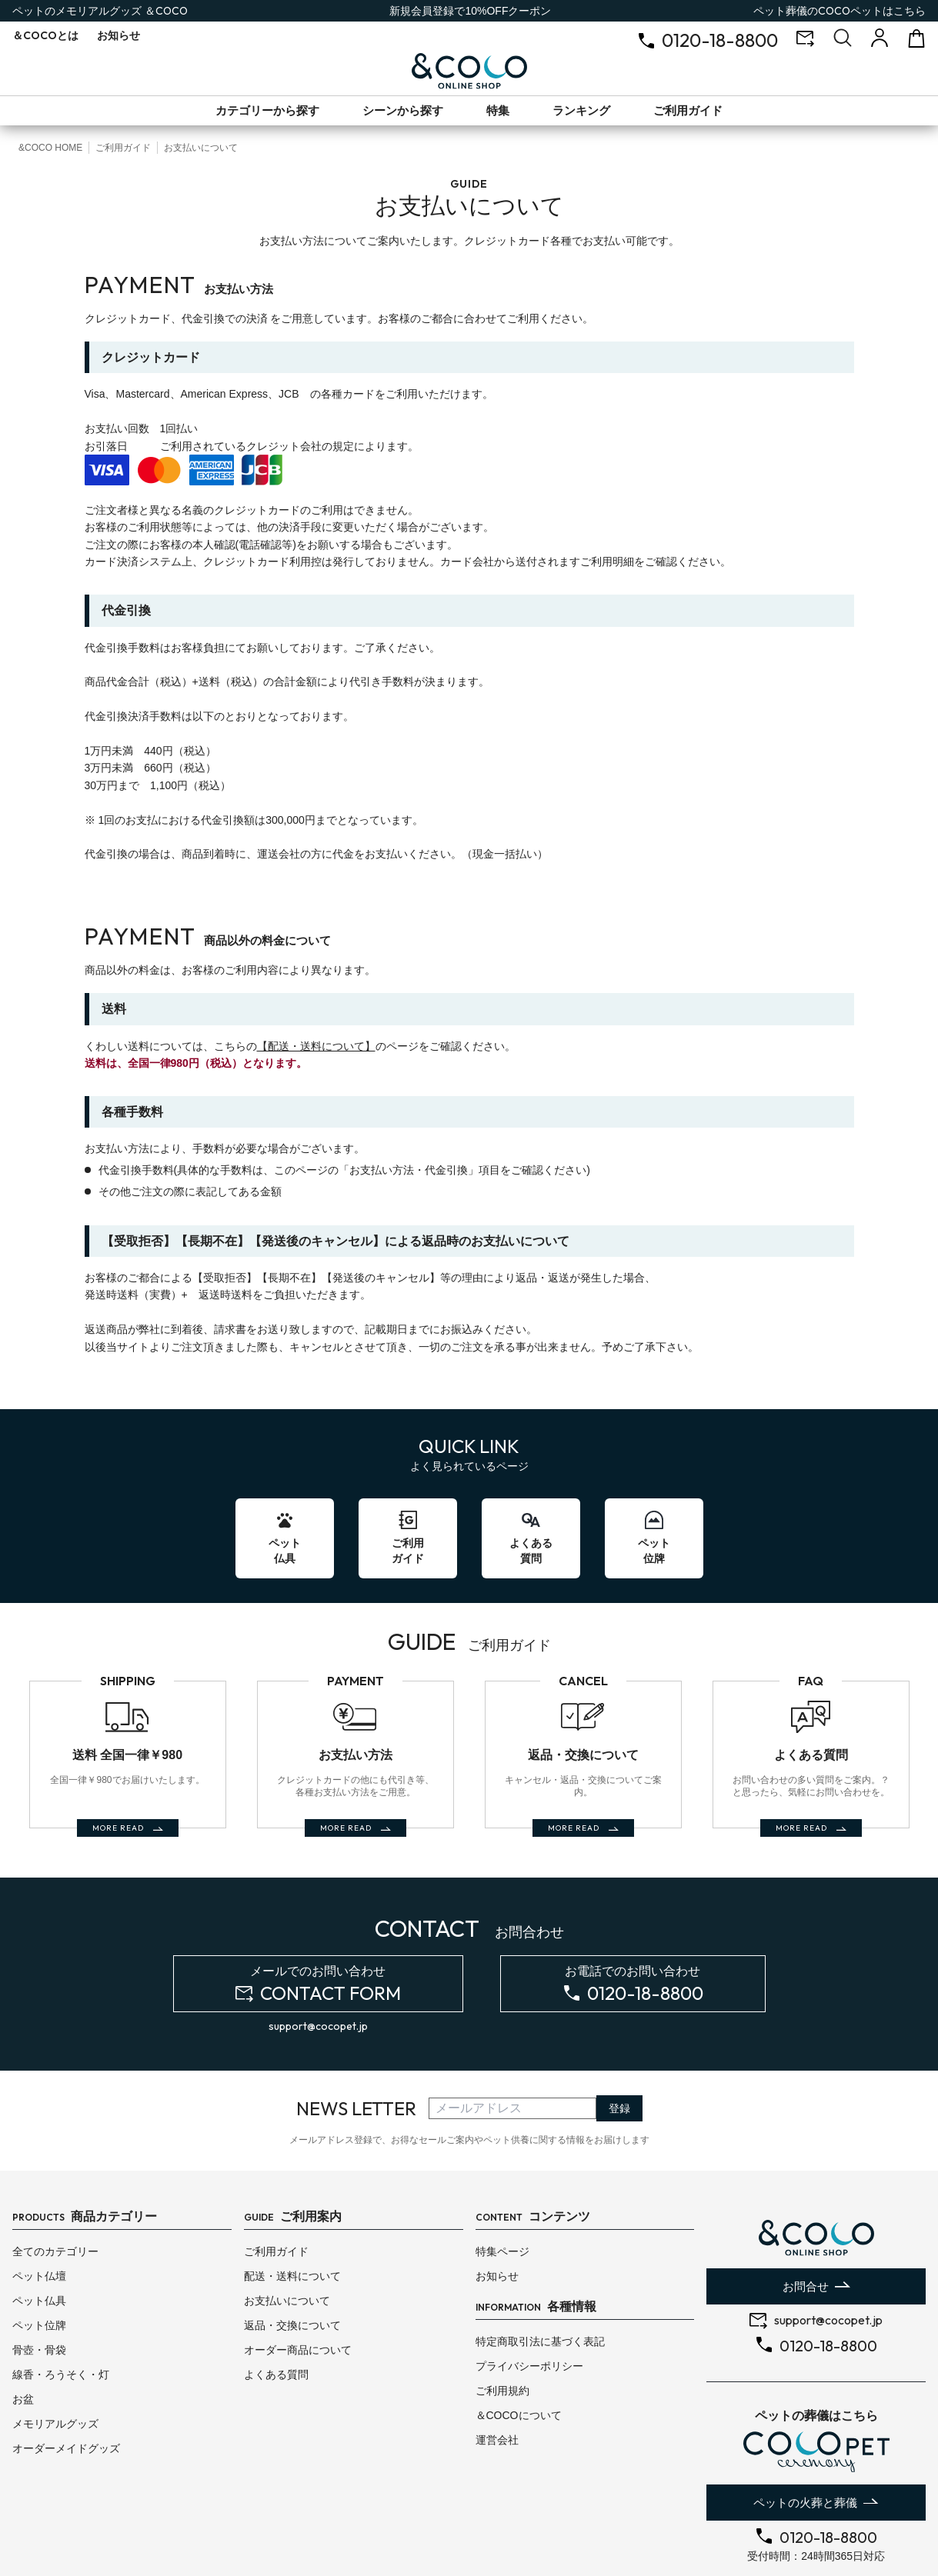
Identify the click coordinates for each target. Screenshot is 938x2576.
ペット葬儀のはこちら (839, 11)
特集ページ (502, 2187)
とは (45, 35)
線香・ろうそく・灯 (60, 2310)
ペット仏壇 (39, 2211)
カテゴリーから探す (267, 110)
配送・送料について (292, 2211)
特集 (497, 110)
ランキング (581, 110)
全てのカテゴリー (55, 2187)
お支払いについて (287, 2236)
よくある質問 (276, 2310)
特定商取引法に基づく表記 (540, 2277)
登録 (619, 2044)
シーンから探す (402, 110)
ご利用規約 (502, 2326)
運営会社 (497, 2375)
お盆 (23, 2334)
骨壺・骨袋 (39, 2285)
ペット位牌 (39, 2260)
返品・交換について (292, 2260)
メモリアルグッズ (55, 2359)
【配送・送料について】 (316, 1046)
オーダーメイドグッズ (66, 2384)
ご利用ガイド (688, 110)
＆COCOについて (519, 2350)
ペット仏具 (39, 2236)
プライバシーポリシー (529, 2301)
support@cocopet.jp (318, 1961)
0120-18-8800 (720, 40)
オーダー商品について (298, 2285)
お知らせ (118, 35)
